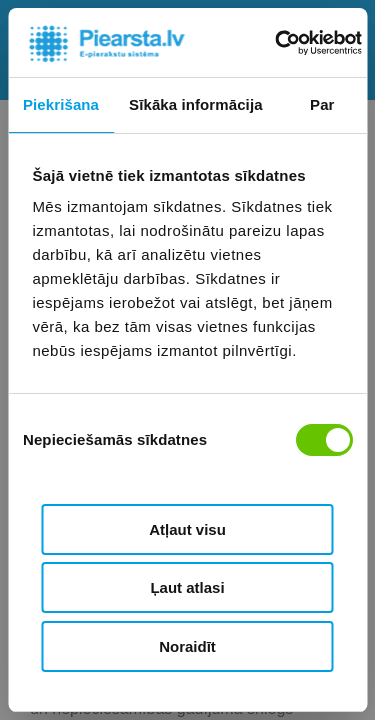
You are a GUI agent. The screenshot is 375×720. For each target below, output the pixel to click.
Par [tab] (322, 104)
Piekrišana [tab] (61, 104)
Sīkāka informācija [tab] (196, 104)
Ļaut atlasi (187, 587)
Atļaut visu (187, 529)
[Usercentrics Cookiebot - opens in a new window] (276, 43)
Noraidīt (187, 646)
